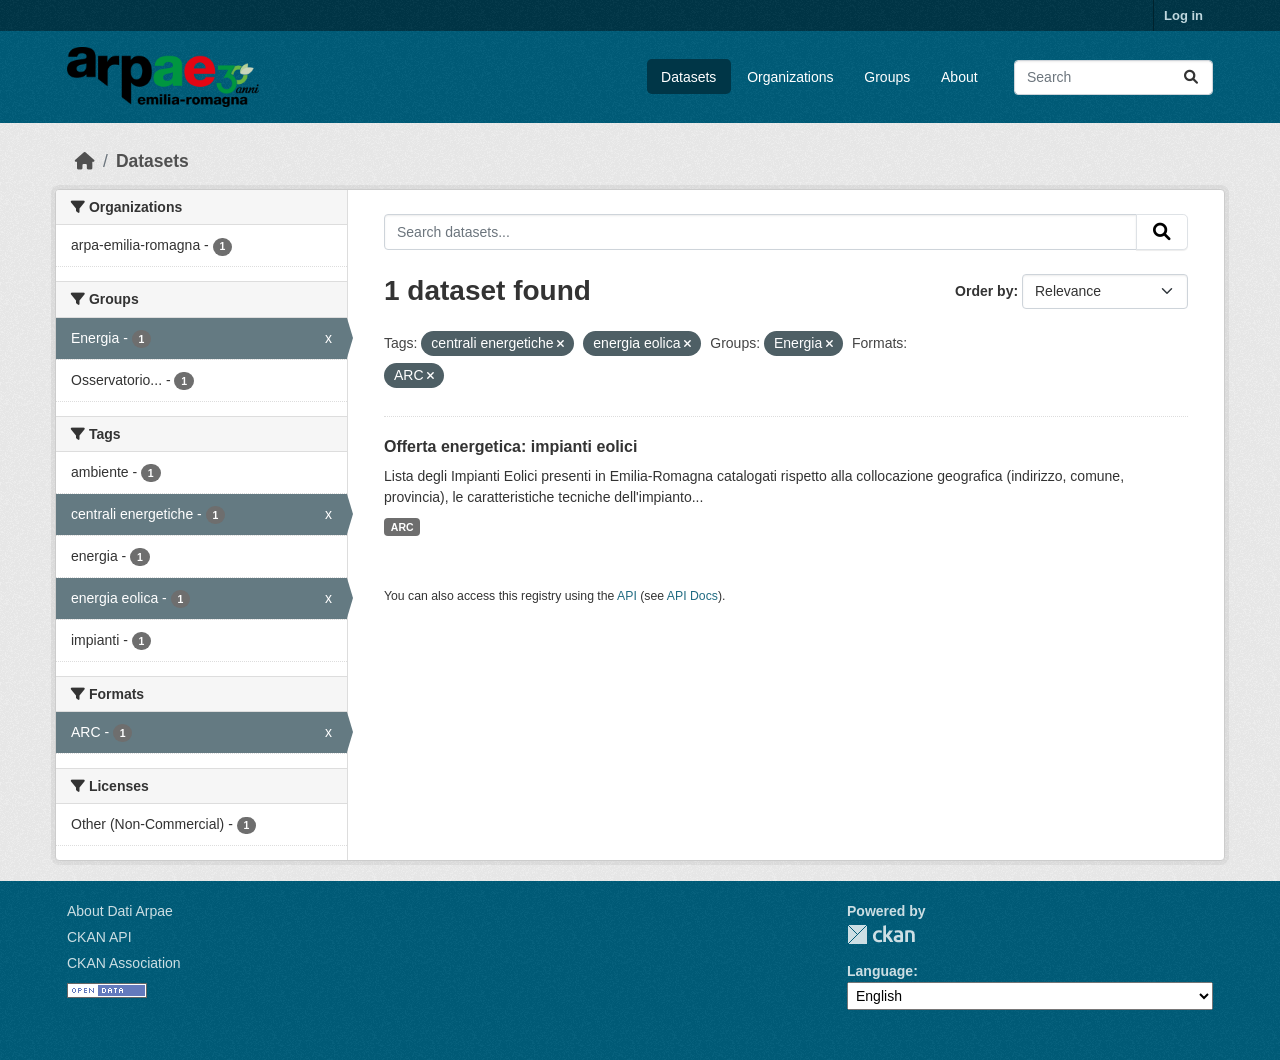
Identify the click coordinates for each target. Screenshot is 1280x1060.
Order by (984, 291)
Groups (887, 77)
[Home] (85, 161)
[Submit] (1191, 77)
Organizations (790, 77)
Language (880, 971)
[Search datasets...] (1113, 77)
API (627, 596)
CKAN (881, 934)
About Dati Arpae (120, 911)
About (959, 77)
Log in (1183, 15)
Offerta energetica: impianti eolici (510, 446)
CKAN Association (124, 963)
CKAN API (99, 937)
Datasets (688, 77)
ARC (402, 527)
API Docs (692, 596)
